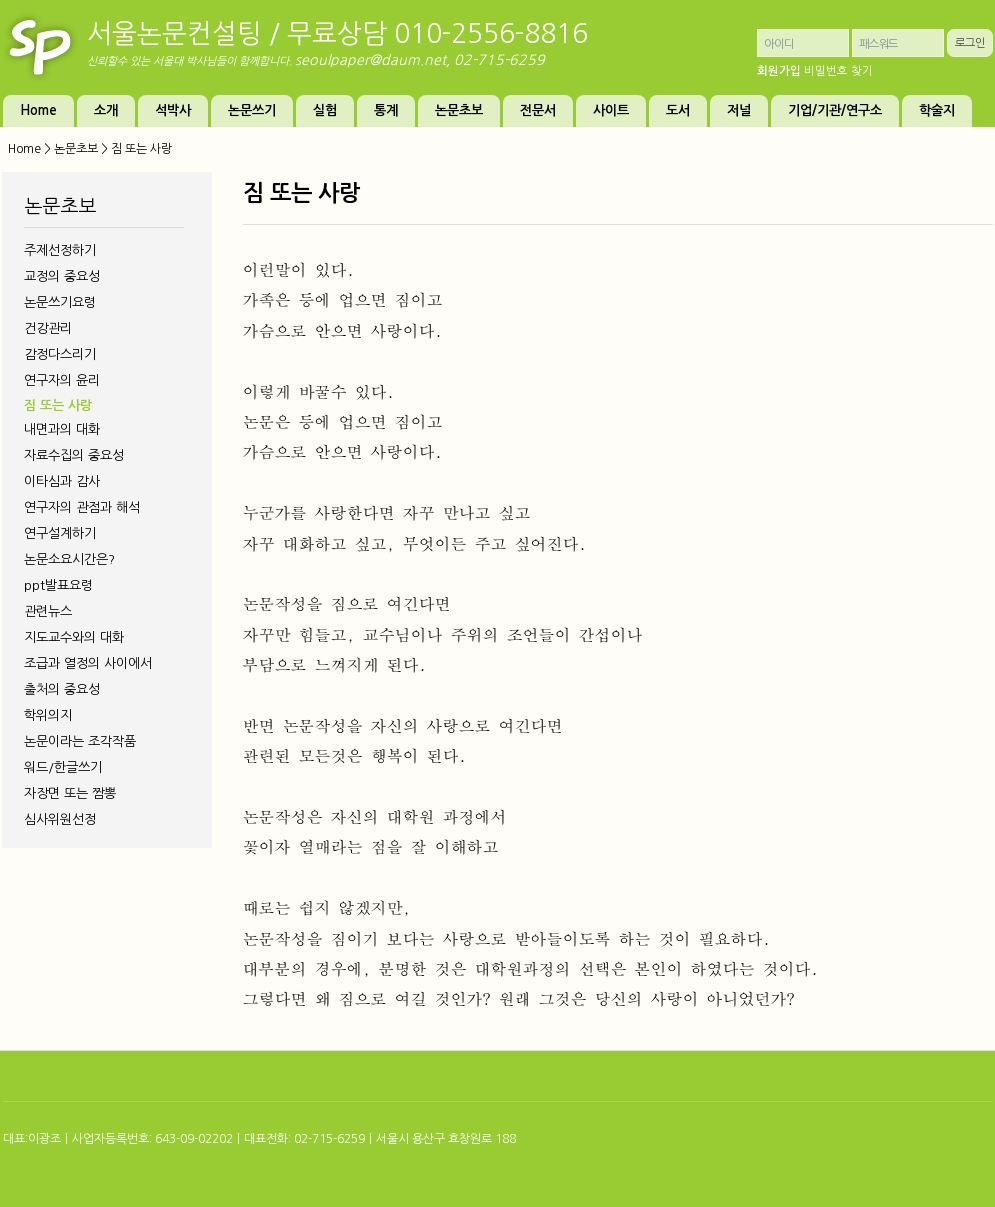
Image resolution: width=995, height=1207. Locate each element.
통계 (386, 110)
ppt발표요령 (58, 585)
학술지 (937, 110)
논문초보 (459, 110)
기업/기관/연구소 (835, 110)
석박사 (173, 110)
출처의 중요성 (62, 689)
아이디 (779, 44)
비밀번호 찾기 (838, 71)
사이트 (611, 110)
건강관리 (48, 328)
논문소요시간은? (69, 559)
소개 (106, 110)
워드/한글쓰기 (63, 767)
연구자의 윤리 (62, 380)
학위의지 (48, 715)
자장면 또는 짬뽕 (70, 793)
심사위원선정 (60, 819)
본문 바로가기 (0, 0)
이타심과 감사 (62, 481)
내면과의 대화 (62, 429)
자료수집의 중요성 (74, 455)
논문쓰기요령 (60, 302)
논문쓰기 (252, 110)
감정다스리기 (60, 354)
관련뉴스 (48, 611)
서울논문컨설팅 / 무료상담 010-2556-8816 (337, 33)
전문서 (538, 110)
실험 (325, 110)
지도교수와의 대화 (74, 637)
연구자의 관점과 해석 (82, 507)
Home (38, 110)
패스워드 (878, 44)
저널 (739, 110)
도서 (678, 110)
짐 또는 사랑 (58, 405)
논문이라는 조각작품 (80, 741)
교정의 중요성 (62, 276)
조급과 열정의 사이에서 (88, 663)
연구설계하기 (60, 533)
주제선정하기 (60, 250)
